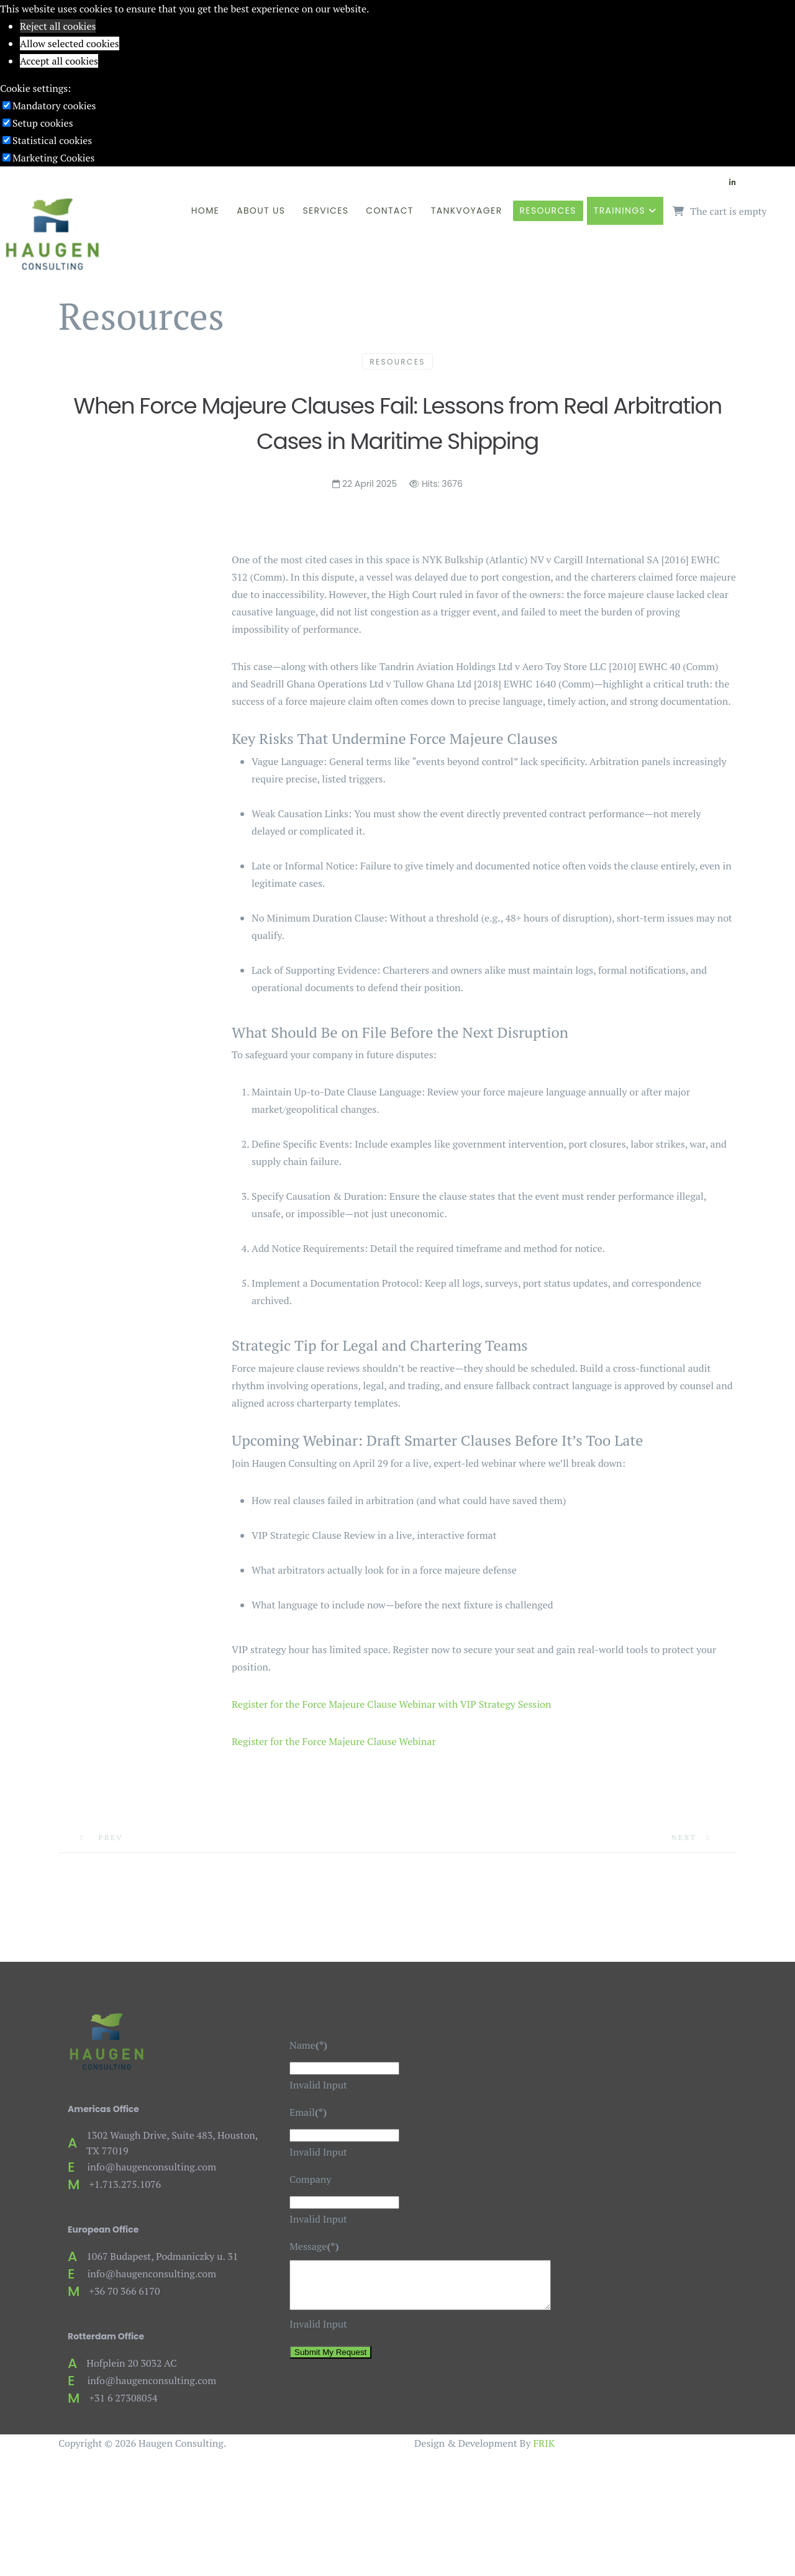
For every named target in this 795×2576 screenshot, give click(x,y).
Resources (548, 210)
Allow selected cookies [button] (69, 43)
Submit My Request (330, 2361)
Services (325, 210)
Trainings (619, 210)
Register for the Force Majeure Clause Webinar (334, 1741)
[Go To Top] (1, 2470)
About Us (261, 210)
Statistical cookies (52, 140)
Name (308, 2045)
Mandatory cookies (54, 105)
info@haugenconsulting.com (152, 2167)
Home (205, 210)
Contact (390, 210)
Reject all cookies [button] (58, 26)
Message (314, 2246)
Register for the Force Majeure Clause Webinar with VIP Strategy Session (391, 1704)
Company (310, 2179)
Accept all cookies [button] (59, 61)
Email (308, 2112)
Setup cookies (42, 123)
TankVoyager (466, 210)
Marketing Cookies (53, 158)
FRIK (544, 2443)
